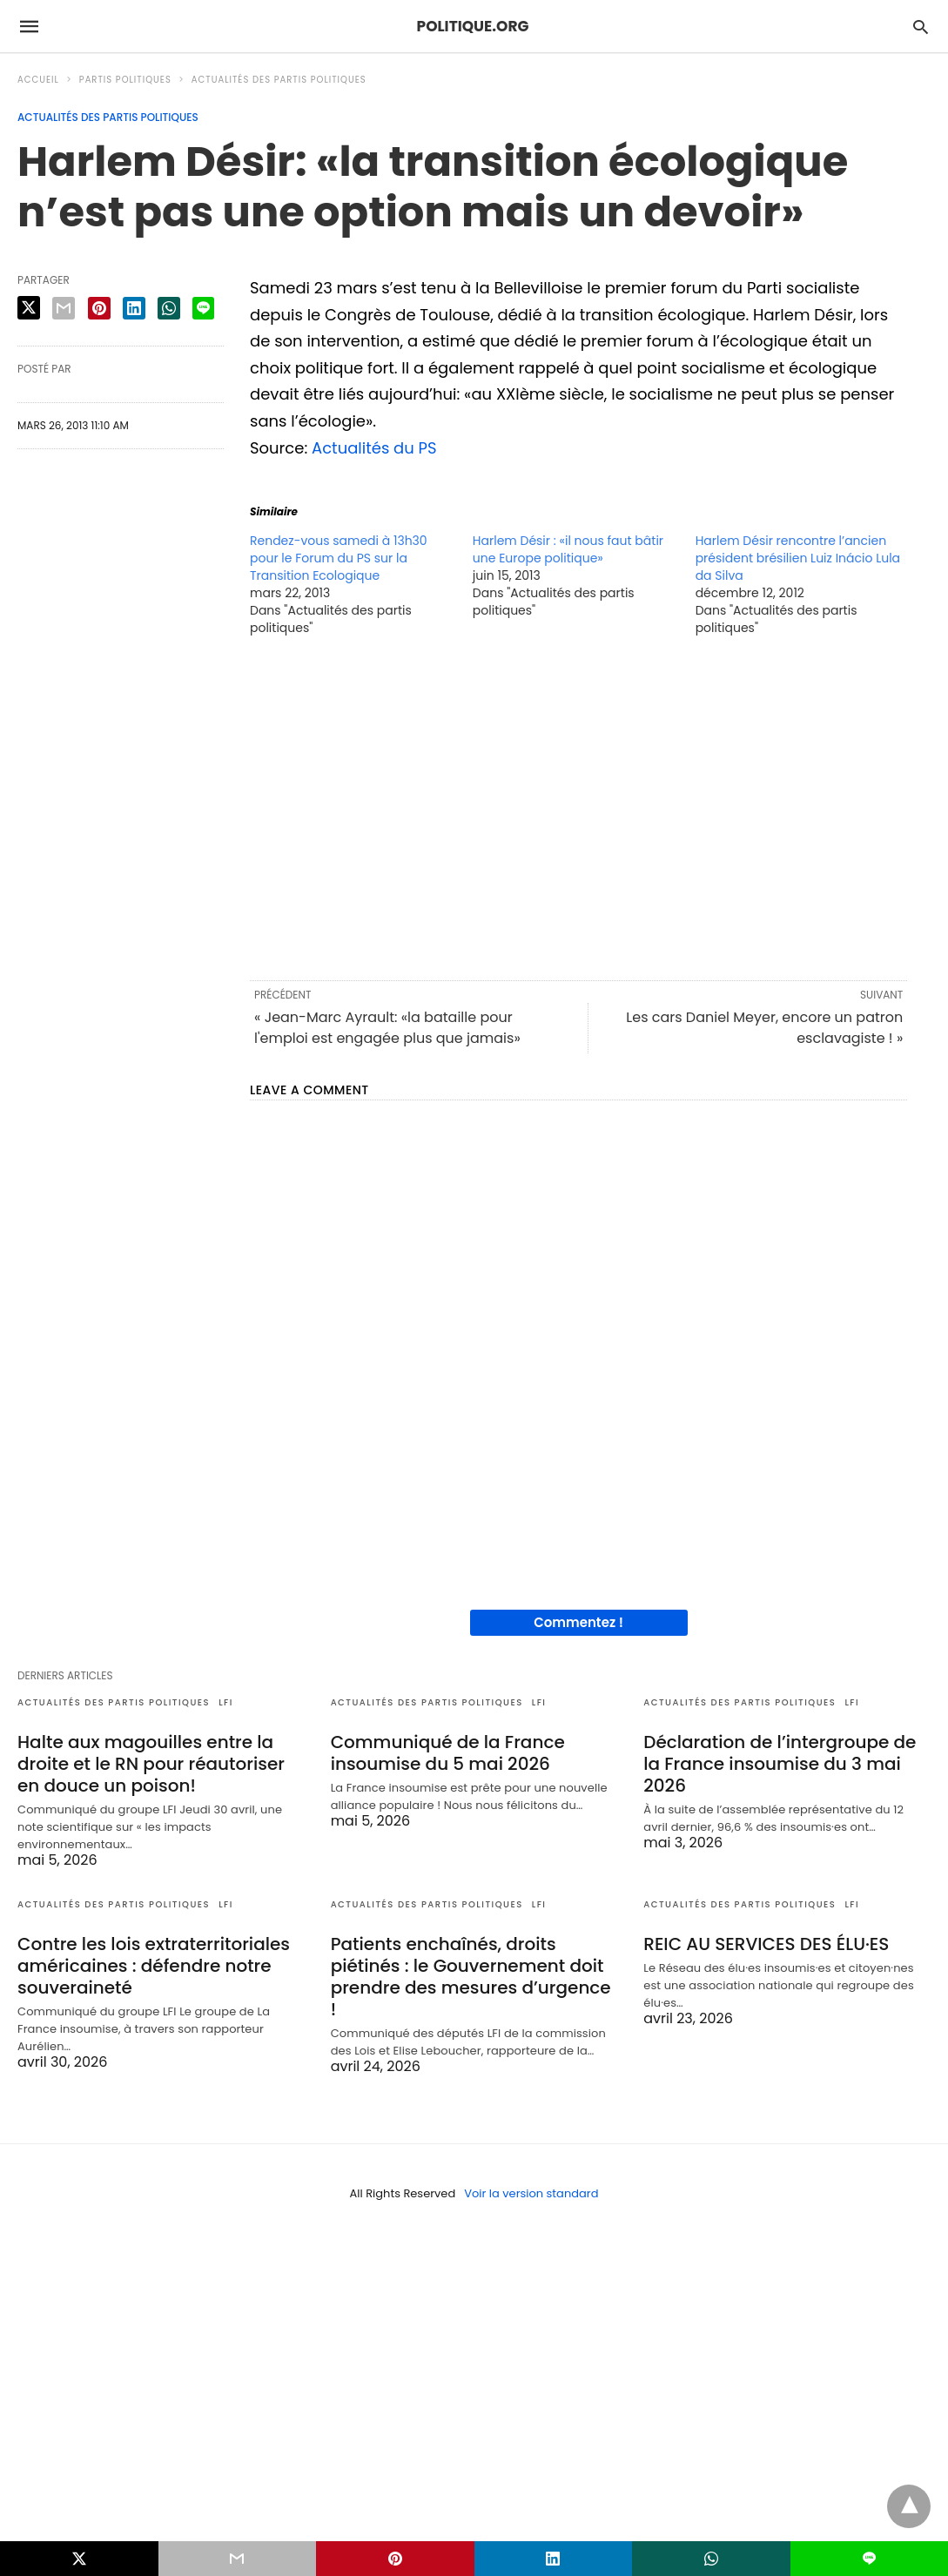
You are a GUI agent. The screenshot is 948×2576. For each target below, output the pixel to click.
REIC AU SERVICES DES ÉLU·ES (766, 1944)
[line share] (203, 308)
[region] (578, 807)
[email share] (63, 308)
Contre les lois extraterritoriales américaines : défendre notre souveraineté (153, 1966)
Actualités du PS (374, 448)
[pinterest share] (99, 308)
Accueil (38, 79)
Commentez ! (578, 1622)
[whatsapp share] (169, 308)
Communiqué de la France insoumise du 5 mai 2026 (448, 1753)
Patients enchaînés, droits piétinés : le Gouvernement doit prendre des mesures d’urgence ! (471, 1976)
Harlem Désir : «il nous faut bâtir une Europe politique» (568, 549)
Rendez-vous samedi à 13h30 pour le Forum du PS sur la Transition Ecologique (338, 558)
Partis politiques (125, 79)
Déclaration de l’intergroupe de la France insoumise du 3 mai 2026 (779, 1764)
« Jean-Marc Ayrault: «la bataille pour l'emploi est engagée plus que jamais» (387, 1027)
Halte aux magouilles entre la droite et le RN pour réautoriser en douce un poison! (151, 1764)
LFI (226, 1702)
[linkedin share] (134, 308)
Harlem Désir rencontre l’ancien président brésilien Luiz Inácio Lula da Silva (798, 558)
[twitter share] (28, 307)
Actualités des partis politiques (279, 79)
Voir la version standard (531, 2193)
